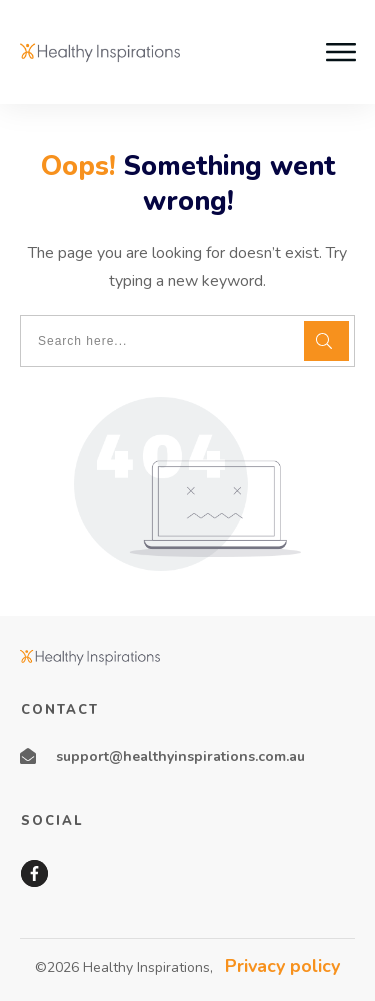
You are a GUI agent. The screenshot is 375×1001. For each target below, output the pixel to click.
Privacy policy (282, 966)
